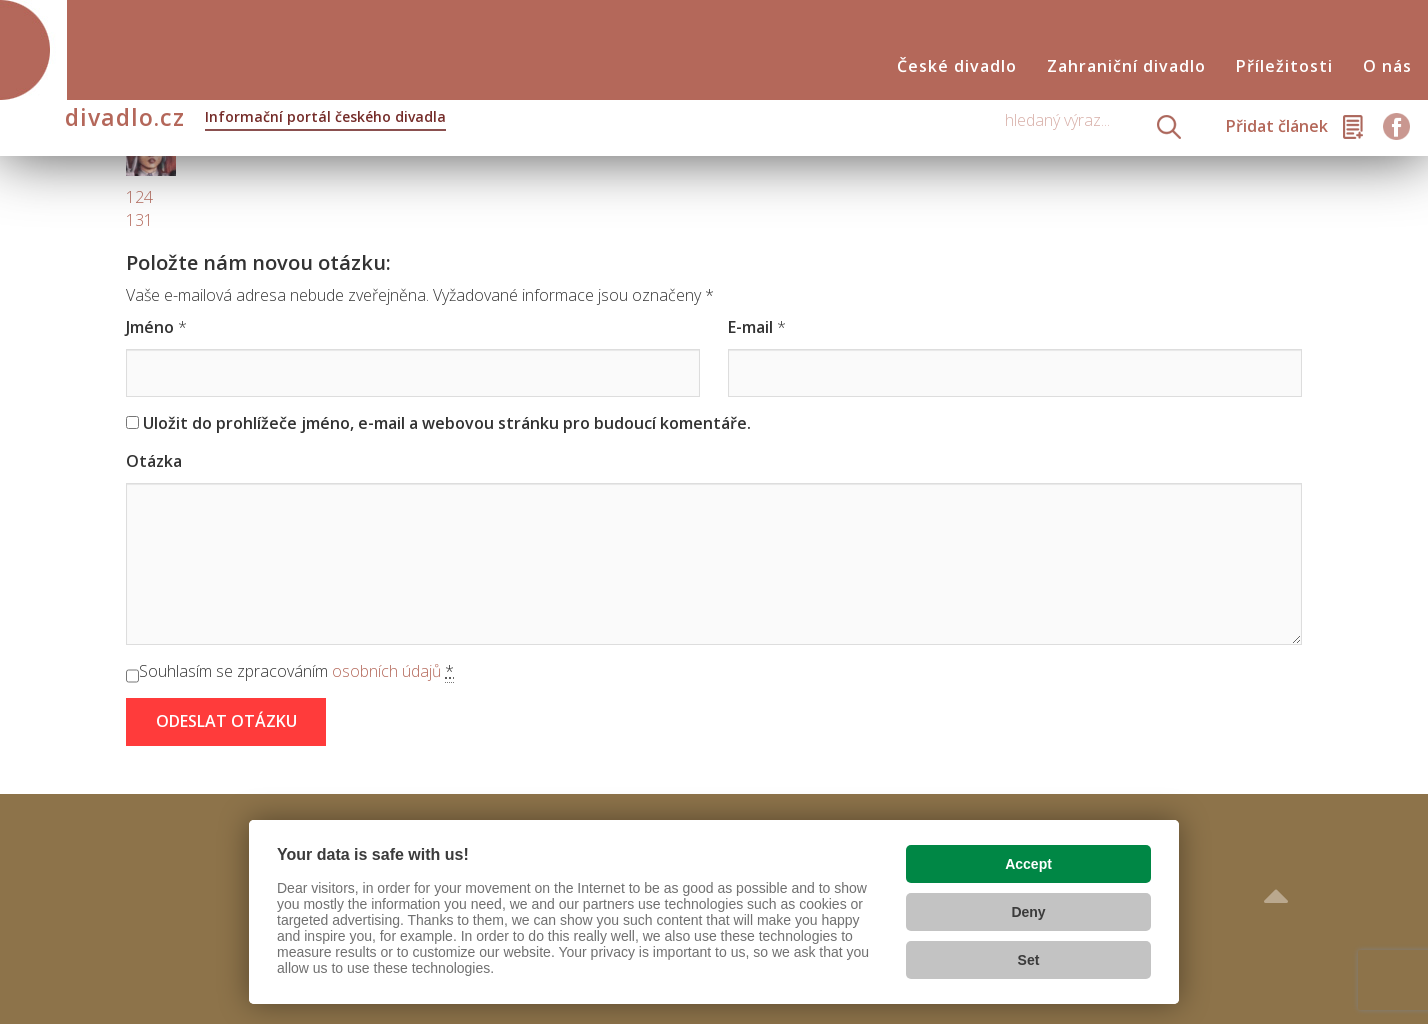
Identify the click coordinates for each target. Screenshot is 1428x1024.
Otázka (154, 461)
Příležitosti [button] (1284, 66)
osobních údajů (386, 671)
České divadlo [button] (957, 66)
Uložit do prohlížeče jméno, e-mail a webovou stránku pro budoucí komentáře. (447, 423)
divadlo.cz (255, 119)
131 (139, 220)
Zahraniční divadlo (1126, 66)
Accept (1028, 864)
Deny (1028, 912)
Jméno (150, 327)
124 (139, 197)
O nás (1387, 66)
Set (1029, 960)
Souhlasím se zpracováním (296, 671)
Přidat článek (1277, 126)
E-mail (750, 327)
